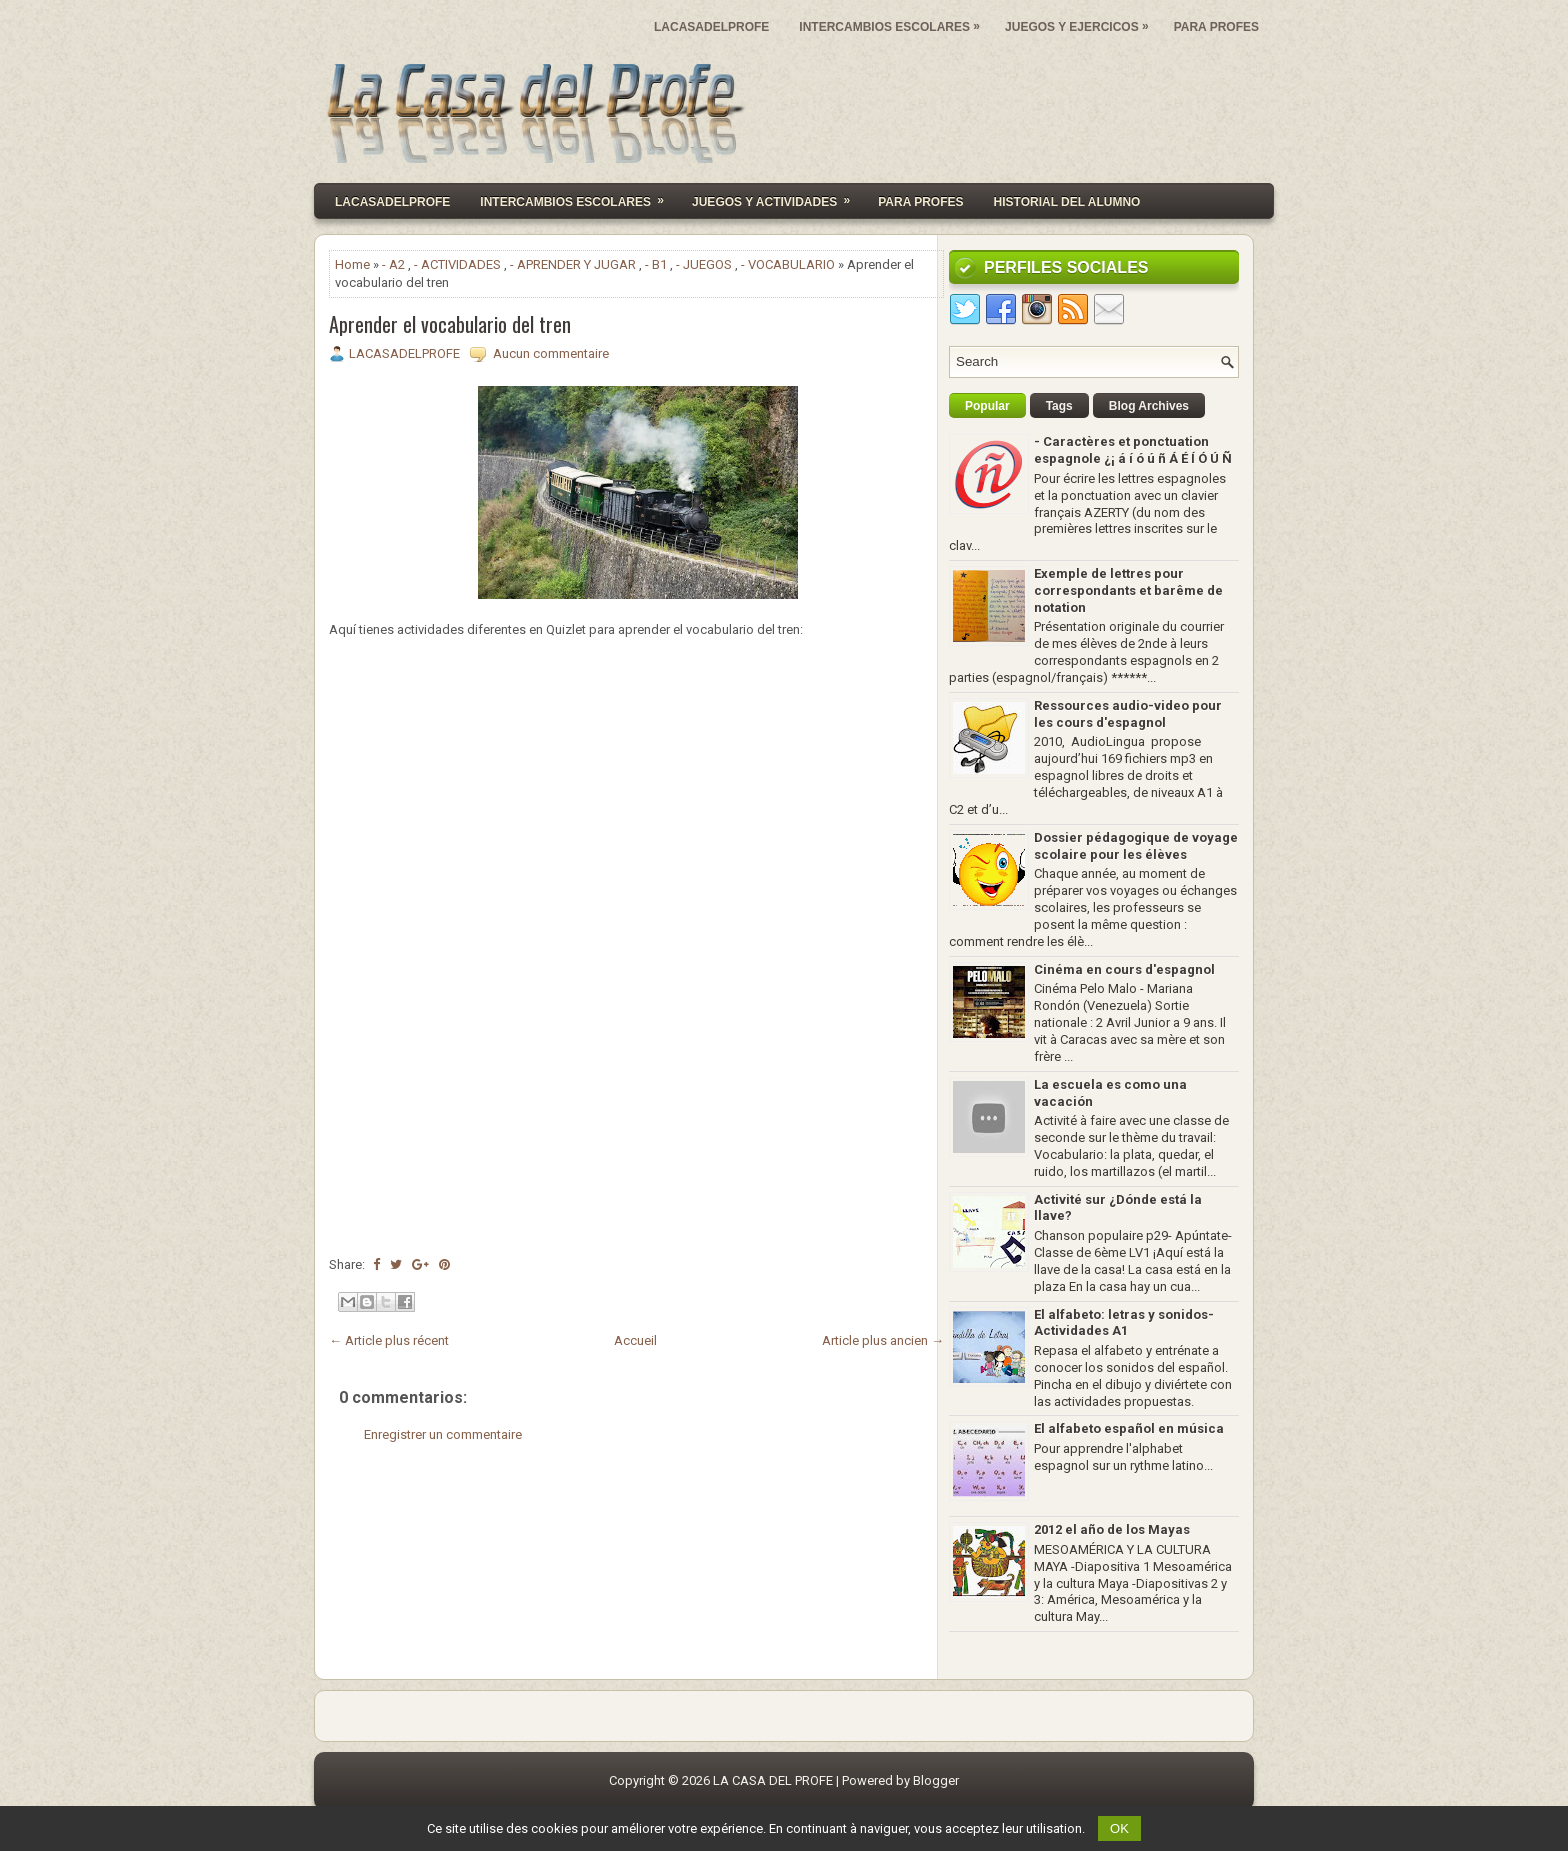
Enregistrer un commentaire (443, 1434)
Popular (987, 406)
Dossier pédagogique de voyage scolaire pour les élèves (1136, 846)
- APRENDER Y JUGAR (573, 264)
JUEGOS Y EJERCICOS (1082, 22)
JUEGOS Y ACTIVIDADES (777, 196)
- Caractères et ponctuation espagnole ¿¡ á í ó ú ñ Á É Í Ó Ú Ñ (1133, 450)
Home (352, 264)
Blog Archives (1149, 406)
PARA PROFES (1216, 27)
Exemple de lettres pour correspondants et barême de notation (1128, 590)
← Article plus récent (389, 1340)
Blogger (936, 1780)
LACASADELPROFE (711, 27)
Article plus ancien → (883, 1340)
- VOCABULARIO (788, 264)
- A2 (393, 264)
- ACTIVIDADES (457, 264)
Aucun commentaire (551, 353)
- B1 (656, 264)
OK (1119, 1828)
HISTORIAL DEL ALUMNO (1067, 202)
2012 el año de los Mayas (1112, 1529)
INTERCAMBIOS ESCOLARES (894, 22)
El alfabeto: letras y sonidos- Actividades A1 (1124, 1323)
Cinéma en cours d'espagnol (1124, 969)
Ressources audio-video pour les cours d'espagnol (1128, 714)
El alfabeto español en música (1129, 1428)
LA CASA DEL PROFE (773, 1780)
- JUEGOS (704, 264)
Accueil (635, 1340)
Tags (1059, 406)
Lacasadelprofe (392, 202)
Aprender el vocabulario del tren (450, 324)
